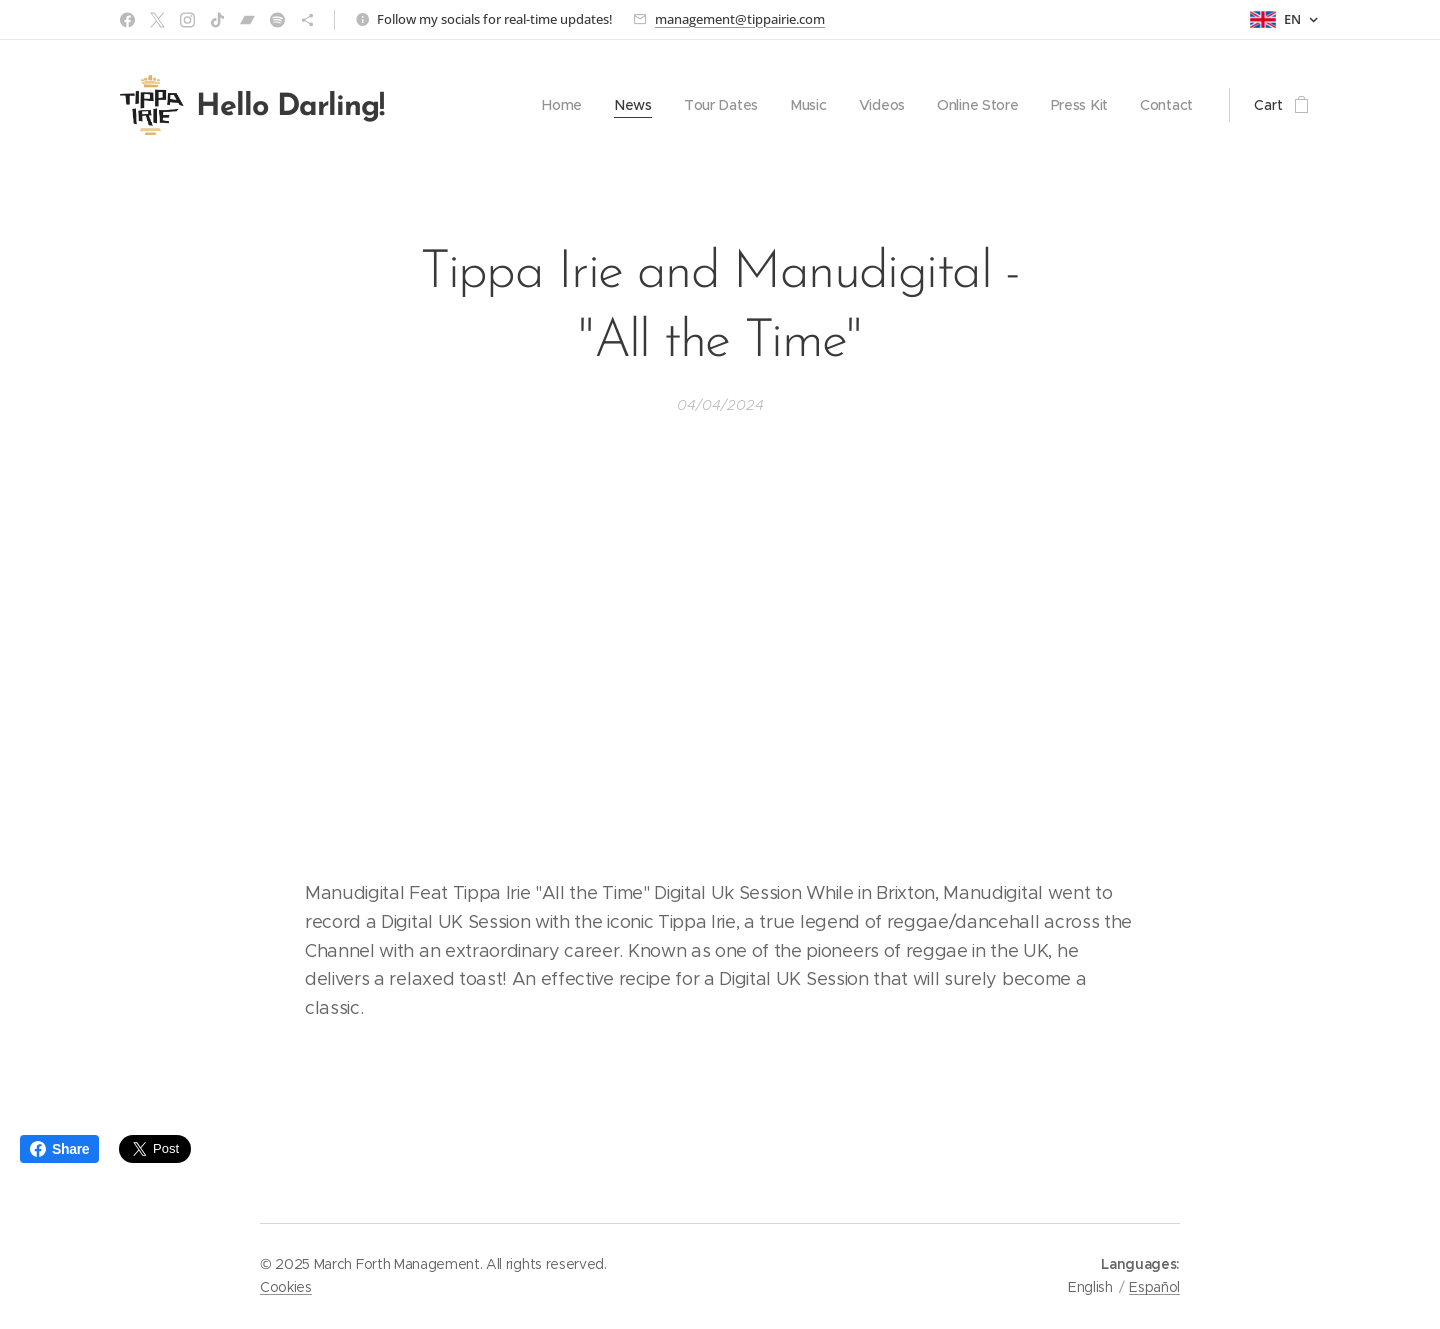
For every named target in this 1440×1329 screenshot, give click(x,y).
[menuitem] (556, 105)
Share (59, 1149)
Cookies (286, 1287)
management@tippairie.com (740, 19)
